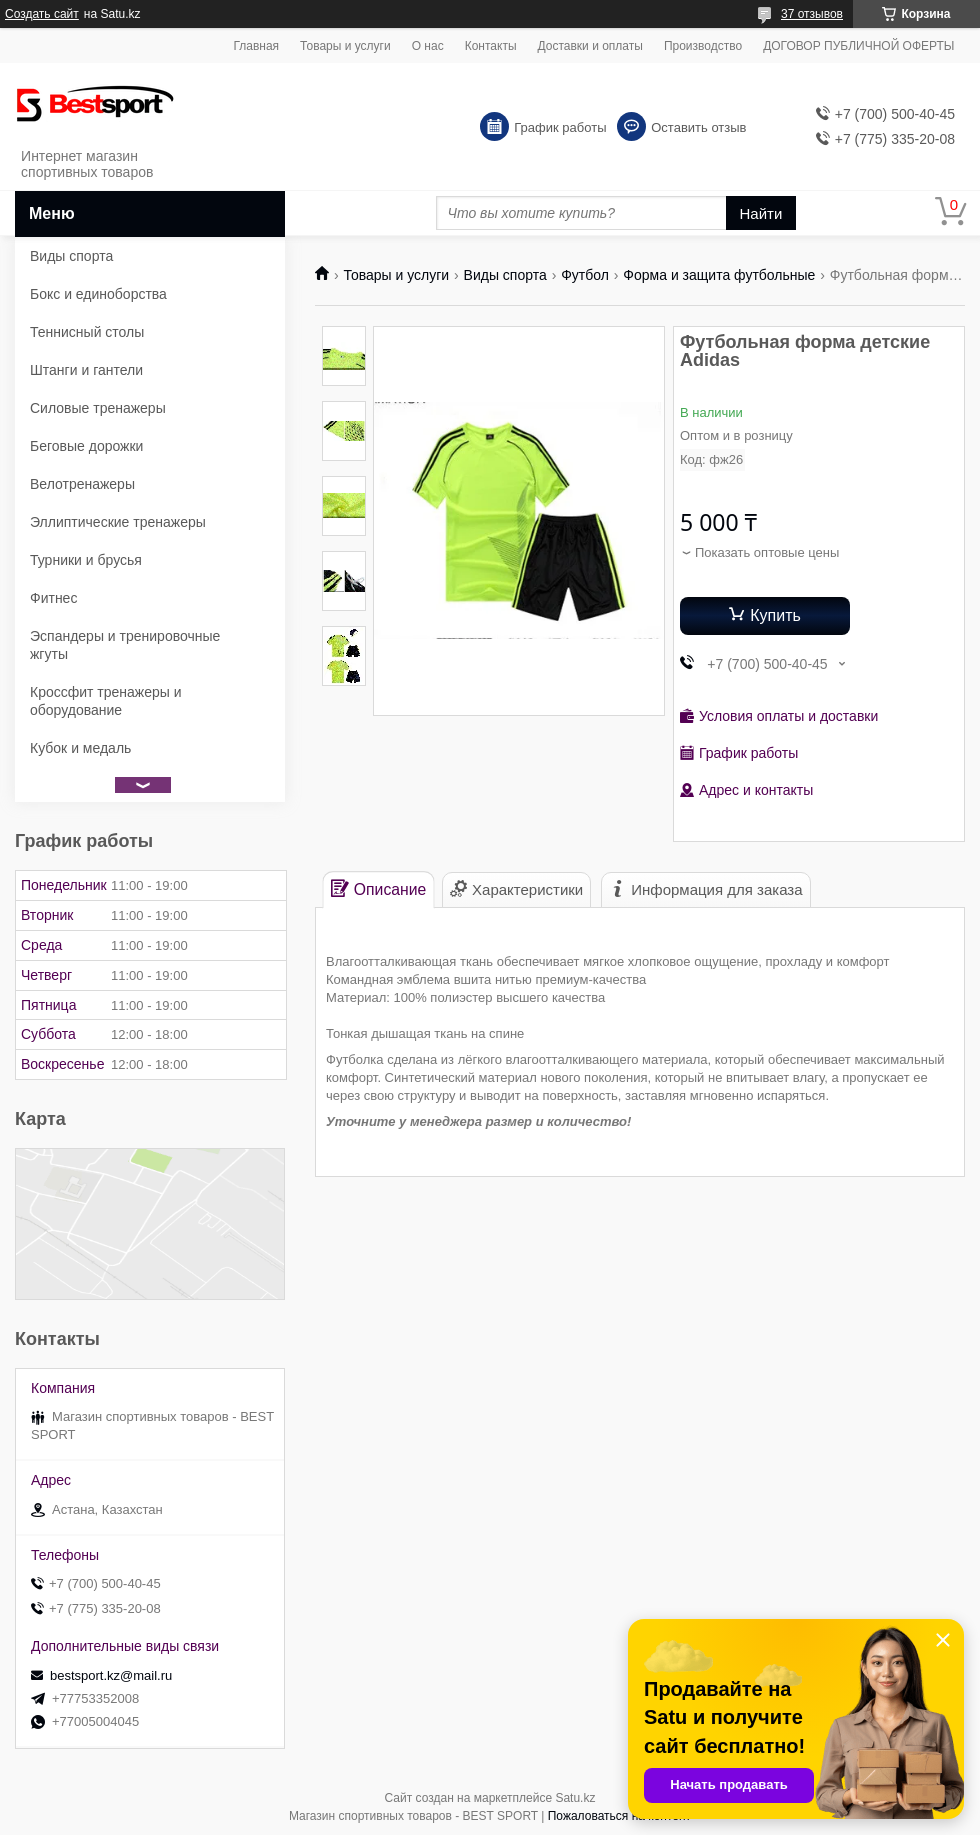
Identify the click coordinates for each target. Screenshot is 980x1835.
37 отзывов (812, 14)
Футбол (585, 275)
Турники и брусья (86, 560)
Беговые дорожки (86, 446)
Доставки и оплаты (590, 46)
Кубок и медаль (80, 748)
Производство (703, 46)
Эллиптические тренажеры (118, 522)
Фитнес (53, 598)
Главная (256, 46)
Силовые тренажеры (98, 408)
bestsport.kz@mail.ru (111, 1675)
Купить (775, 615)
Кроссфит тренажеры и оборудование (106, 701)
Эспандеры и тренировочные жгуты (125, 645)
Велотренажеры (82, 484)
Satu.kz (575, 1798)
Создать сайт (42, 14)
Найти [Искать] (761, 213)
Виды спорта (505, 275)
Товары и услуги (345, 46)
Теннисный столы (87, 332)
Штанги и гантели (86, 370)
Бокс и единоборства (98, 294)
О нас (428, 46)
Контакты (491, 46)
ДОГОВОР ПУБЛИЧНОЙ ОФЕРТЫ (858, 46)
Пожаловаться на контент (619, 1816)
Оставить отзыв (698, 127)
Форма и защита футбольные (719, 275)
